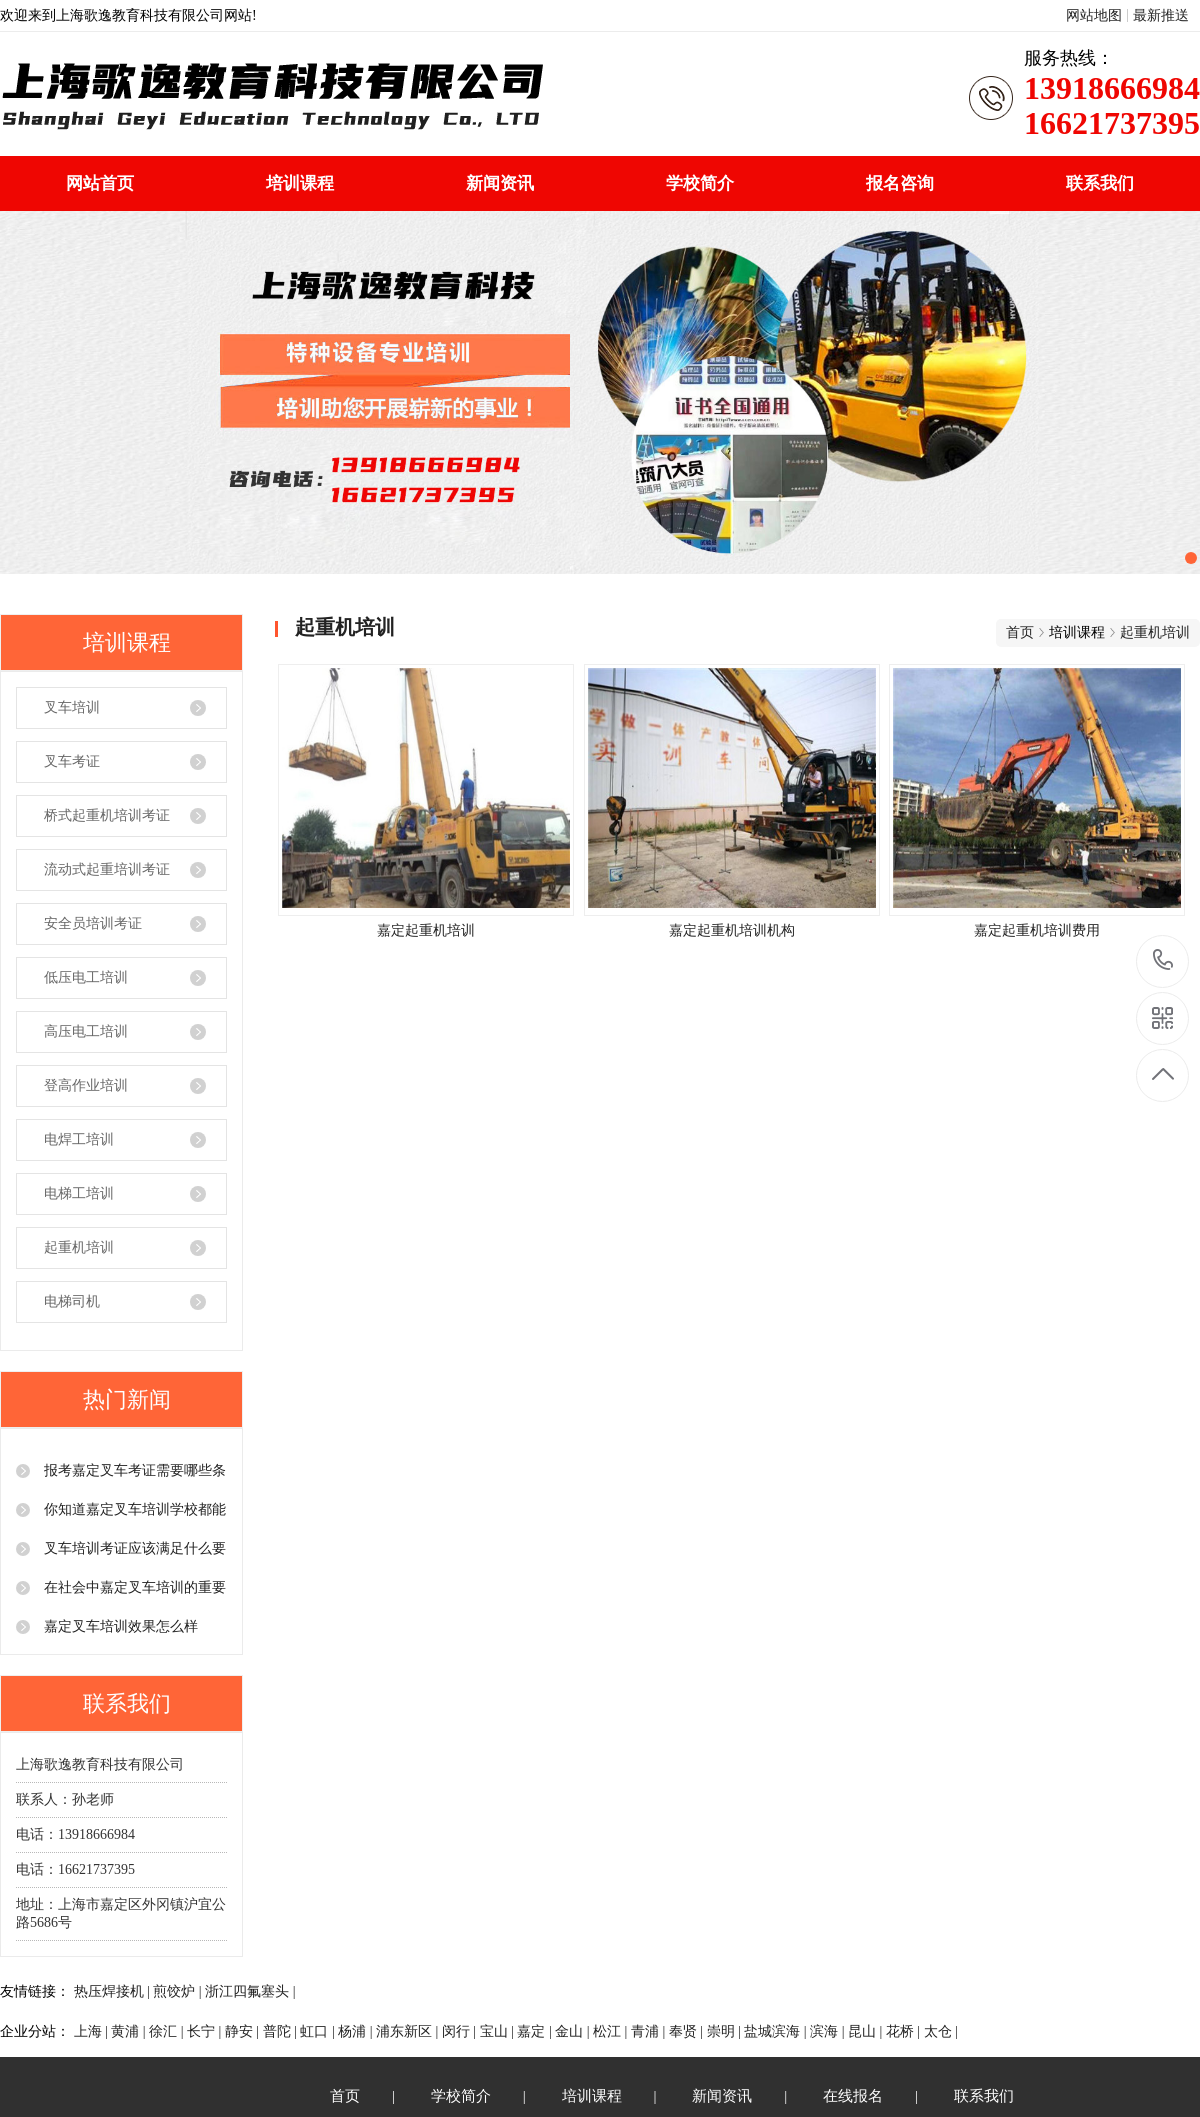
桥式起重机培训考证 (107, 815)
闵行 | (461, 2031)
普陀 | (282, 2031)
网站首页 (100, 183)
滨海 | (829, 2031)
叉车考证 (72, 761)
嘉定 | (536, 2031)
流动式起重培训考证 (107, 869)
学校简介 (700, 183)
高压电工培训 (86, 1031)
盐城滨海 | (777, 2031)
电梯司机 (72, 1301)
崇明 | (726, 2031)
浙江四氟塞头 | (250, 1991)
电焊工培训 (79, 1139)
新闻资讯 (500, 183)
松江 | (612, 2031)
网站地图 (1094, 15)
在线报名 (853, 2096)
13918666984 (1163, 960)
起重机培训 (79, 1247)
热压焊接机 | (114, 1991)
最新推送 (1161, 15)
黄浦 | (130, 2031)
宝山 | (499, 2031)
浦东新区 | (409, 2031)
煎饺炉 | (179, 1991)
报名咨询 (900, 183)
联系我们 (1100, 183)
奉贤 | (688, 2031)
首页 (1020, 632)
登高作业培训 (86, 1085)
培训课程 (300, 183)
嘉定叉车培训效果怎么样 (119, 1626)
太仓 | (941, 2031)
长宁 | (206, 2031)
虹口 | (319, 2031)
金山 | (574, 2031)
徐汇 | (168, 2031)
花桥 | (905, 2031)
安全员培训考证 (93, 923)
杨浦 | (357, 2031)
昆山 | (867, 2031)
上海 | (93, 2031)
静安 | (244, 2031)
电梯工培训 (79, 1193)
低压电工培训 (86, 977)
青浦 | (650, 2031)
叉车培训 (72, 707)
